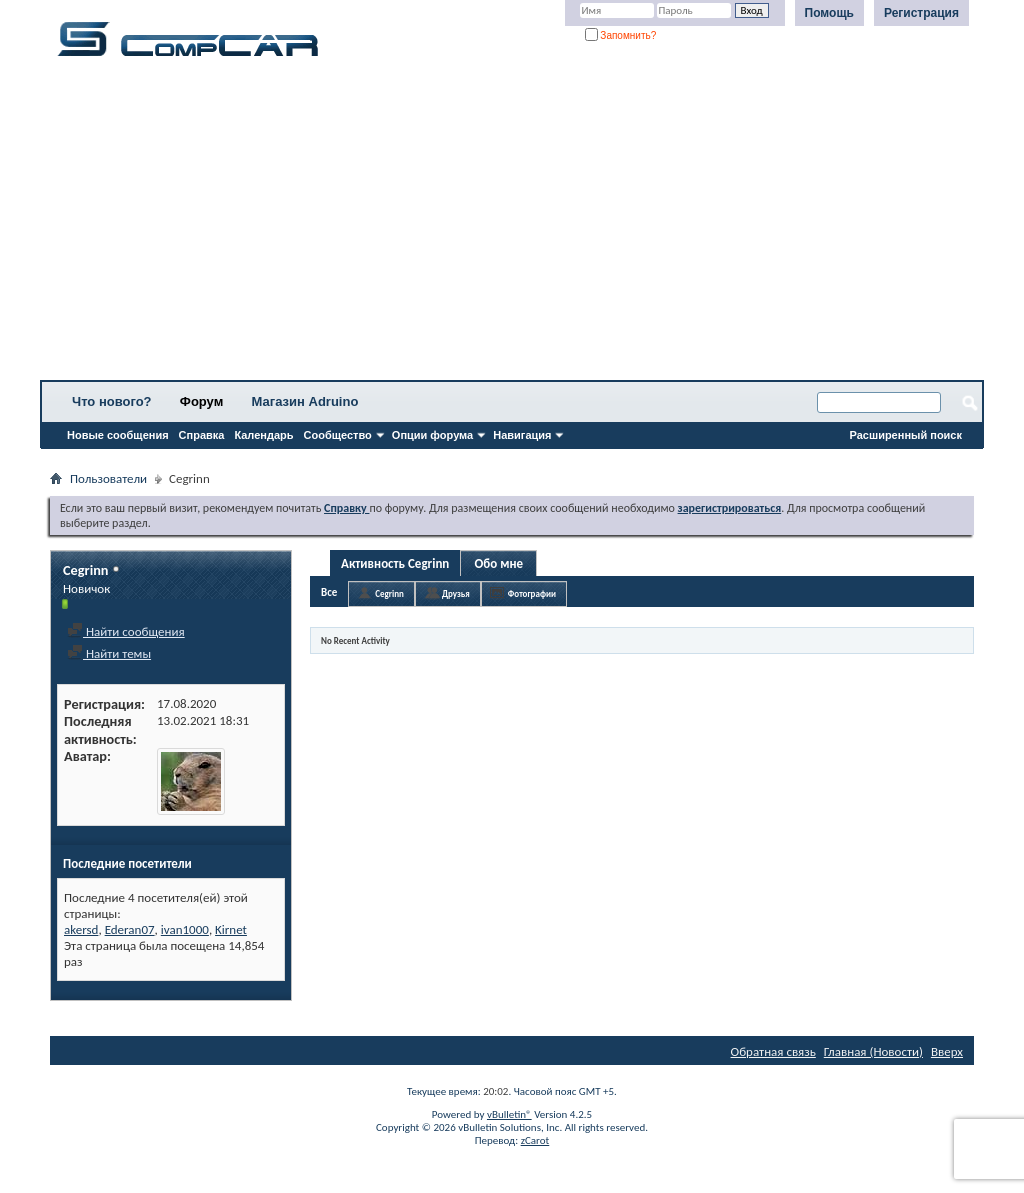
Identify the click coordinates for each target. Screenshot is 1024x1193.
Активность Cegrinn (395, 563)
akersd (81, 929)
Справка (202, 435)
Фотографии (532, 593)
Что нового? (112, 401)
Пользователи (108, 478)
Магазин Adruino (305, 401)
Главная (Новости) (873, 1051)
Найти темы (109, 653)
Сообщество (338, 435)
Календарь (263, 435)
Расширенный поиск (906, 435)
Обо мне (499, 563)
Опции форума (432, 435)
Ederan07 (130, 929)
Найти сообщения (126, 631)
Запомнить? (621, 35)
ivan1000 (185, 929)
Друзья (456, 593)
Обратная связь (773, 1051)
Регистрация (921, 13)
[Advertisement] (512, 225)
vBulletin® (509, 1114)
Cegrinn (389, 593)
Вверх (947, 1051)
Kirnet (231, 929)
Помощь (829, 13)
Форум (201, 401)
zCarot (535, 1140)
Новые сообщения (118, 435)
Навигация (522, 435)
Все (329, 592)
